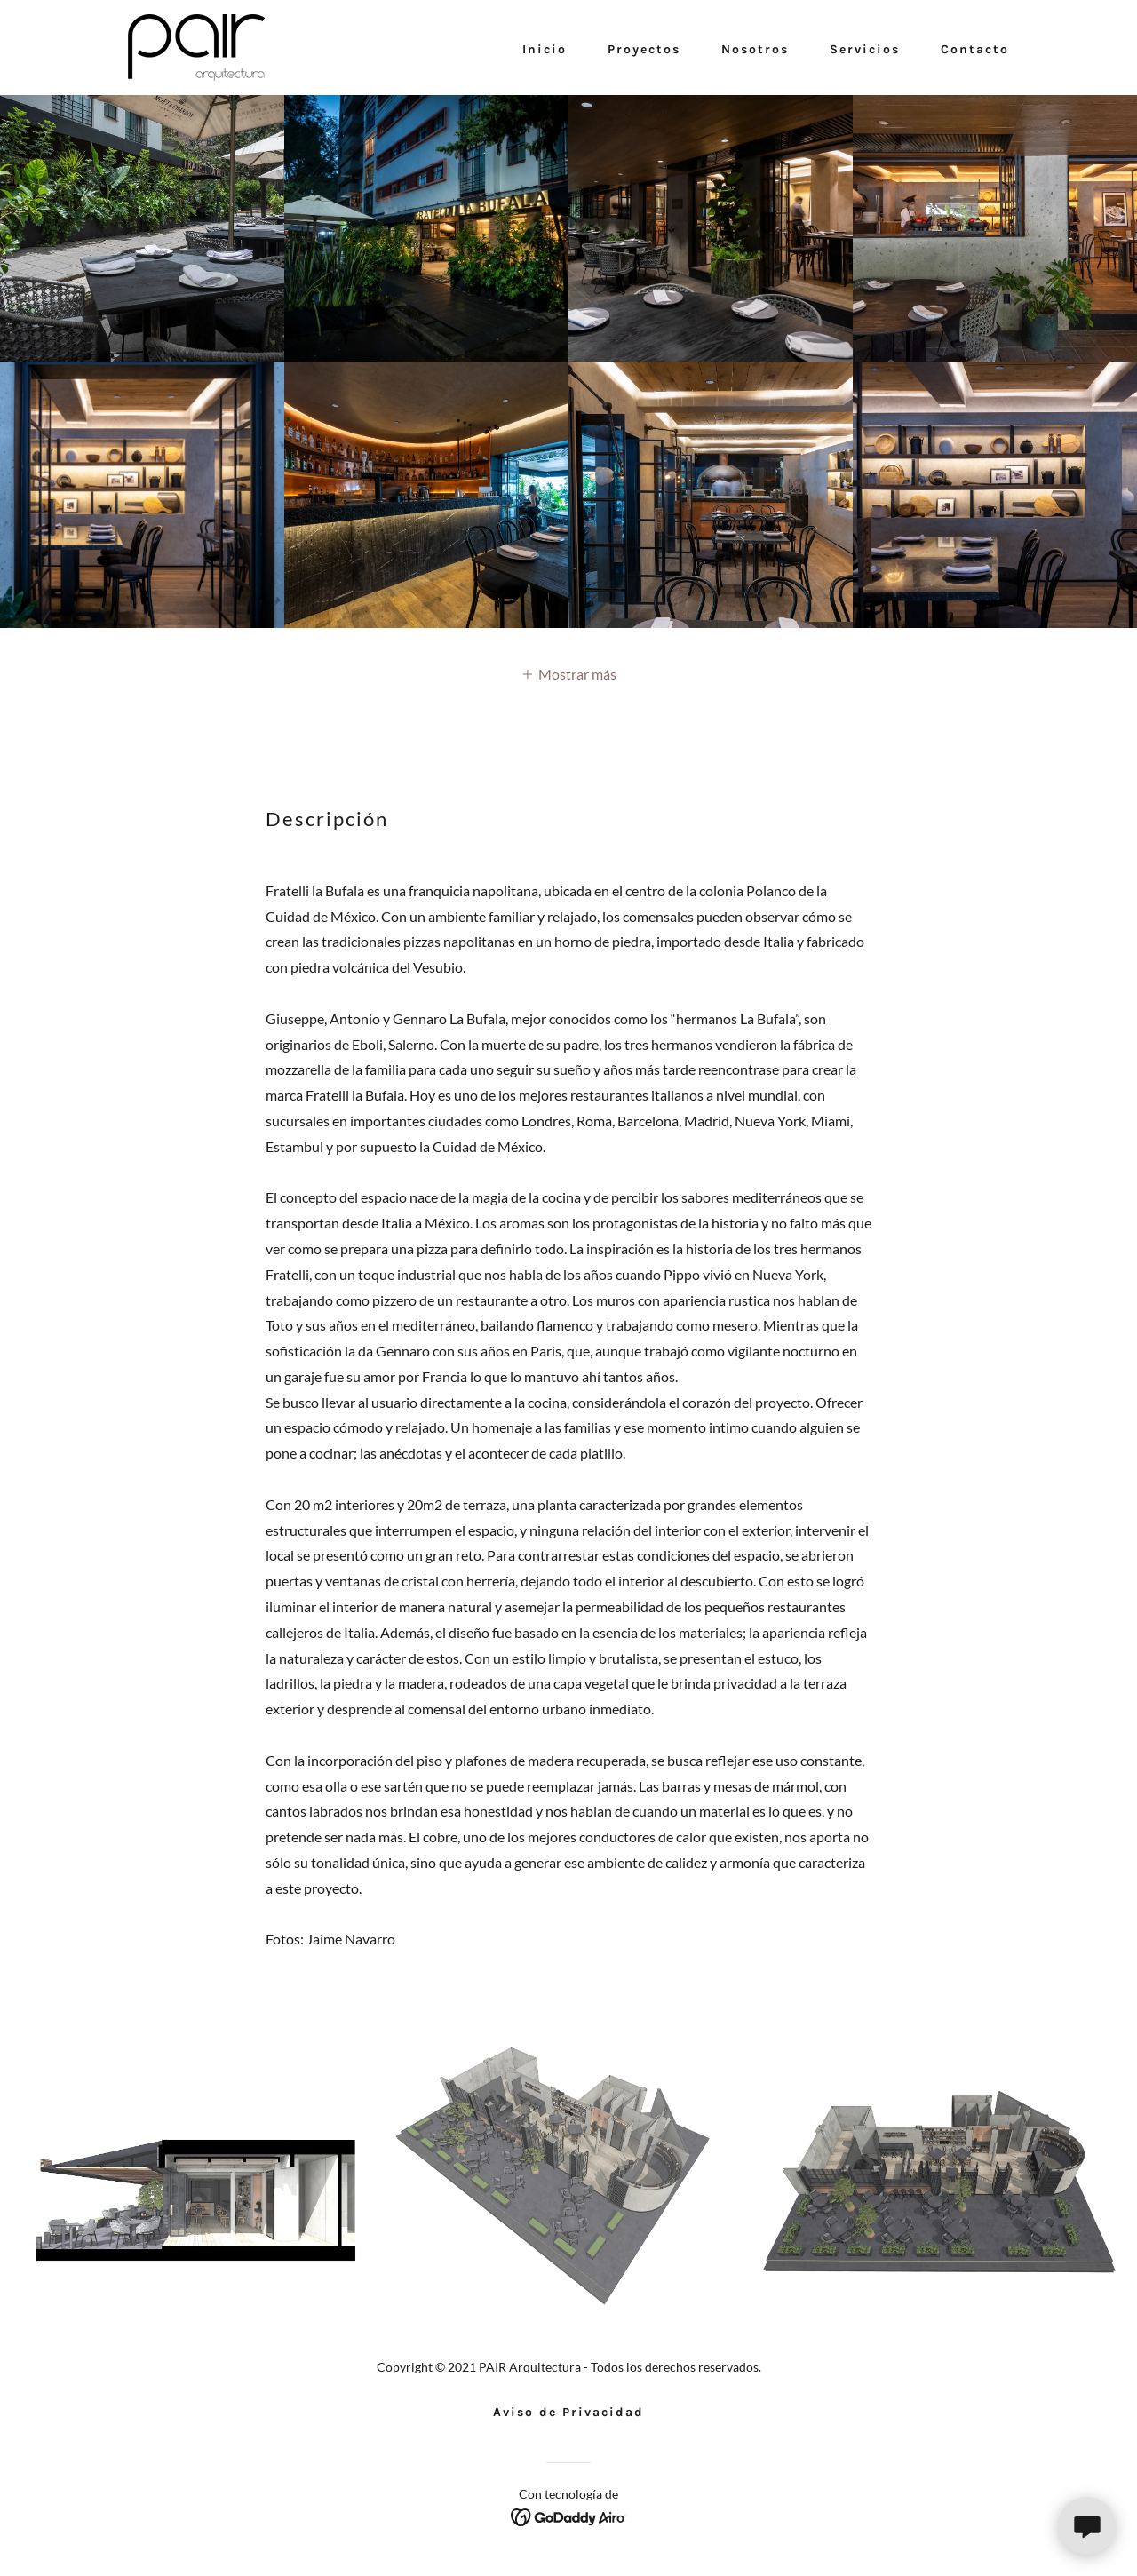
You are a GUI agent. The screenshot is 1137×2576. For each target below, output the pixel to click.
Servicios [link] (865, 49)
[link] (196, 45)
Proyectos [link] (644, 49)
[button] (568, 673)
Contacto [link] (975, 49)
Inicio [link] (544, 49)
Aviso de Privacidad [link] (568, 2412)
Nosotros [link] (755, 49)
